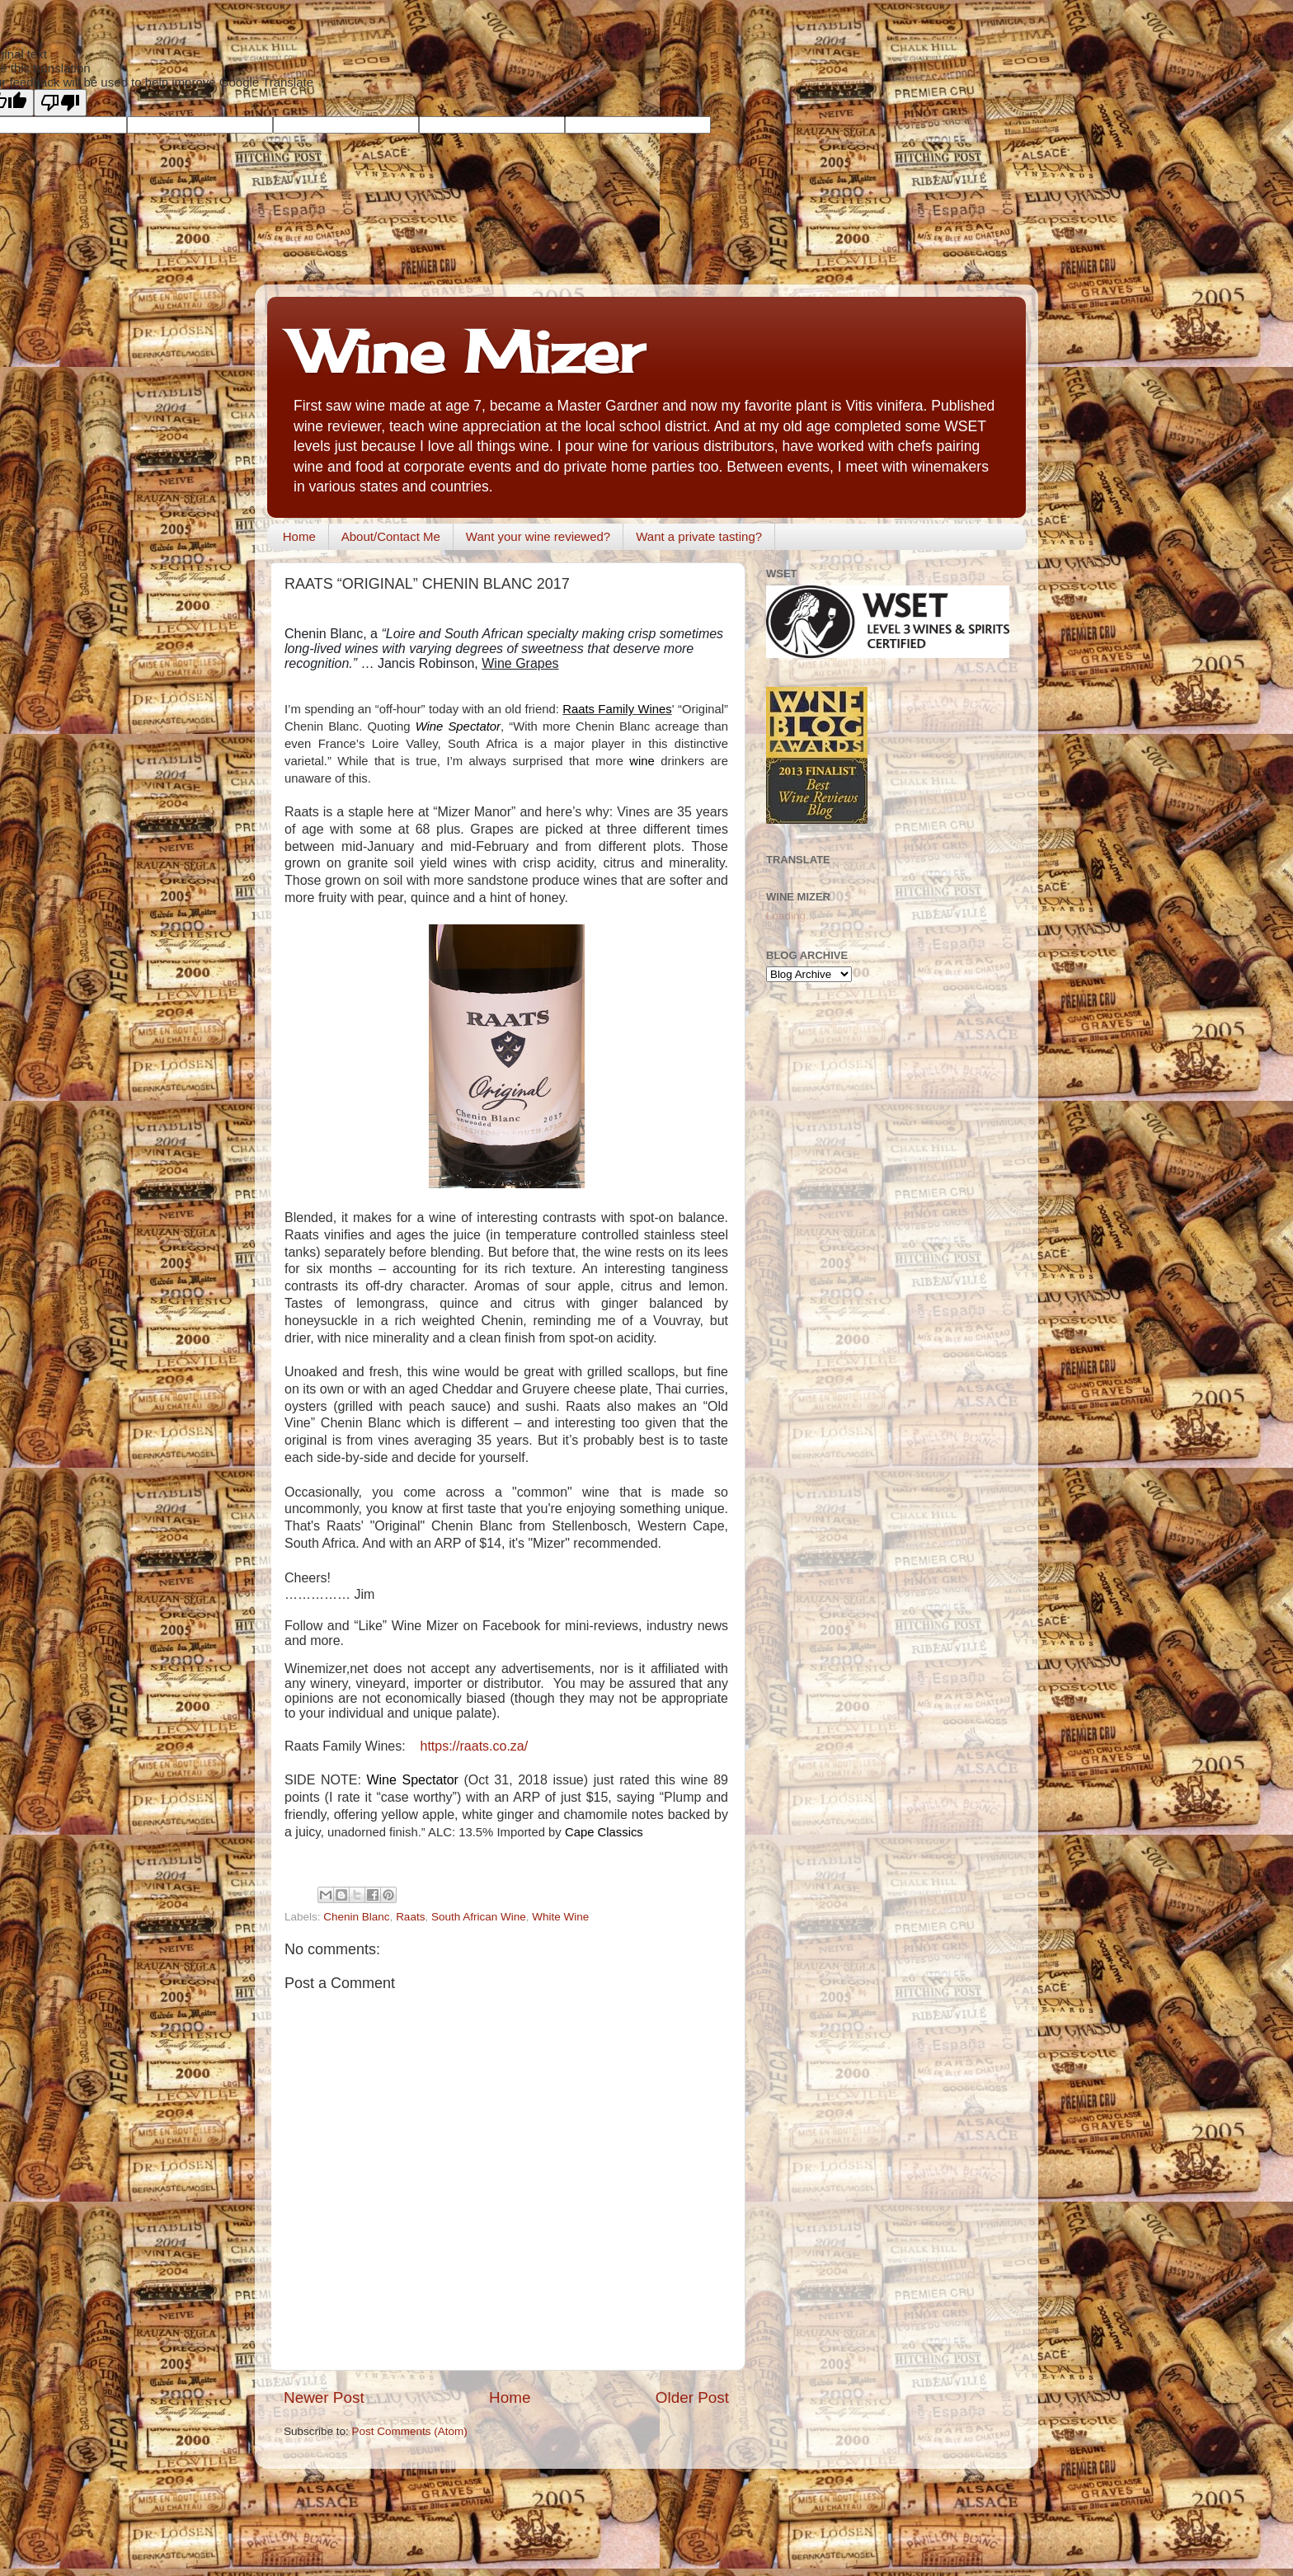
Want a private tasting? (699, 536)
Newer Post (324, 2397)
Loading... (790, 916)
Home (299, 536)
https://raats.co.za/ (474, 1746)
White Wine (560, 1917)
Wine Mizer (467, 351)
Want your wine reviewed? (538, 536)
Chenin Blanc (356, 1917)
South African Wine (478, 1917)
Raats (410, 1917)
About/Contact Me (390, 536)
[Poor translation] (60, 102)
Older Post (692, 2397)
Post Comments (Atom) (410, 2431)
